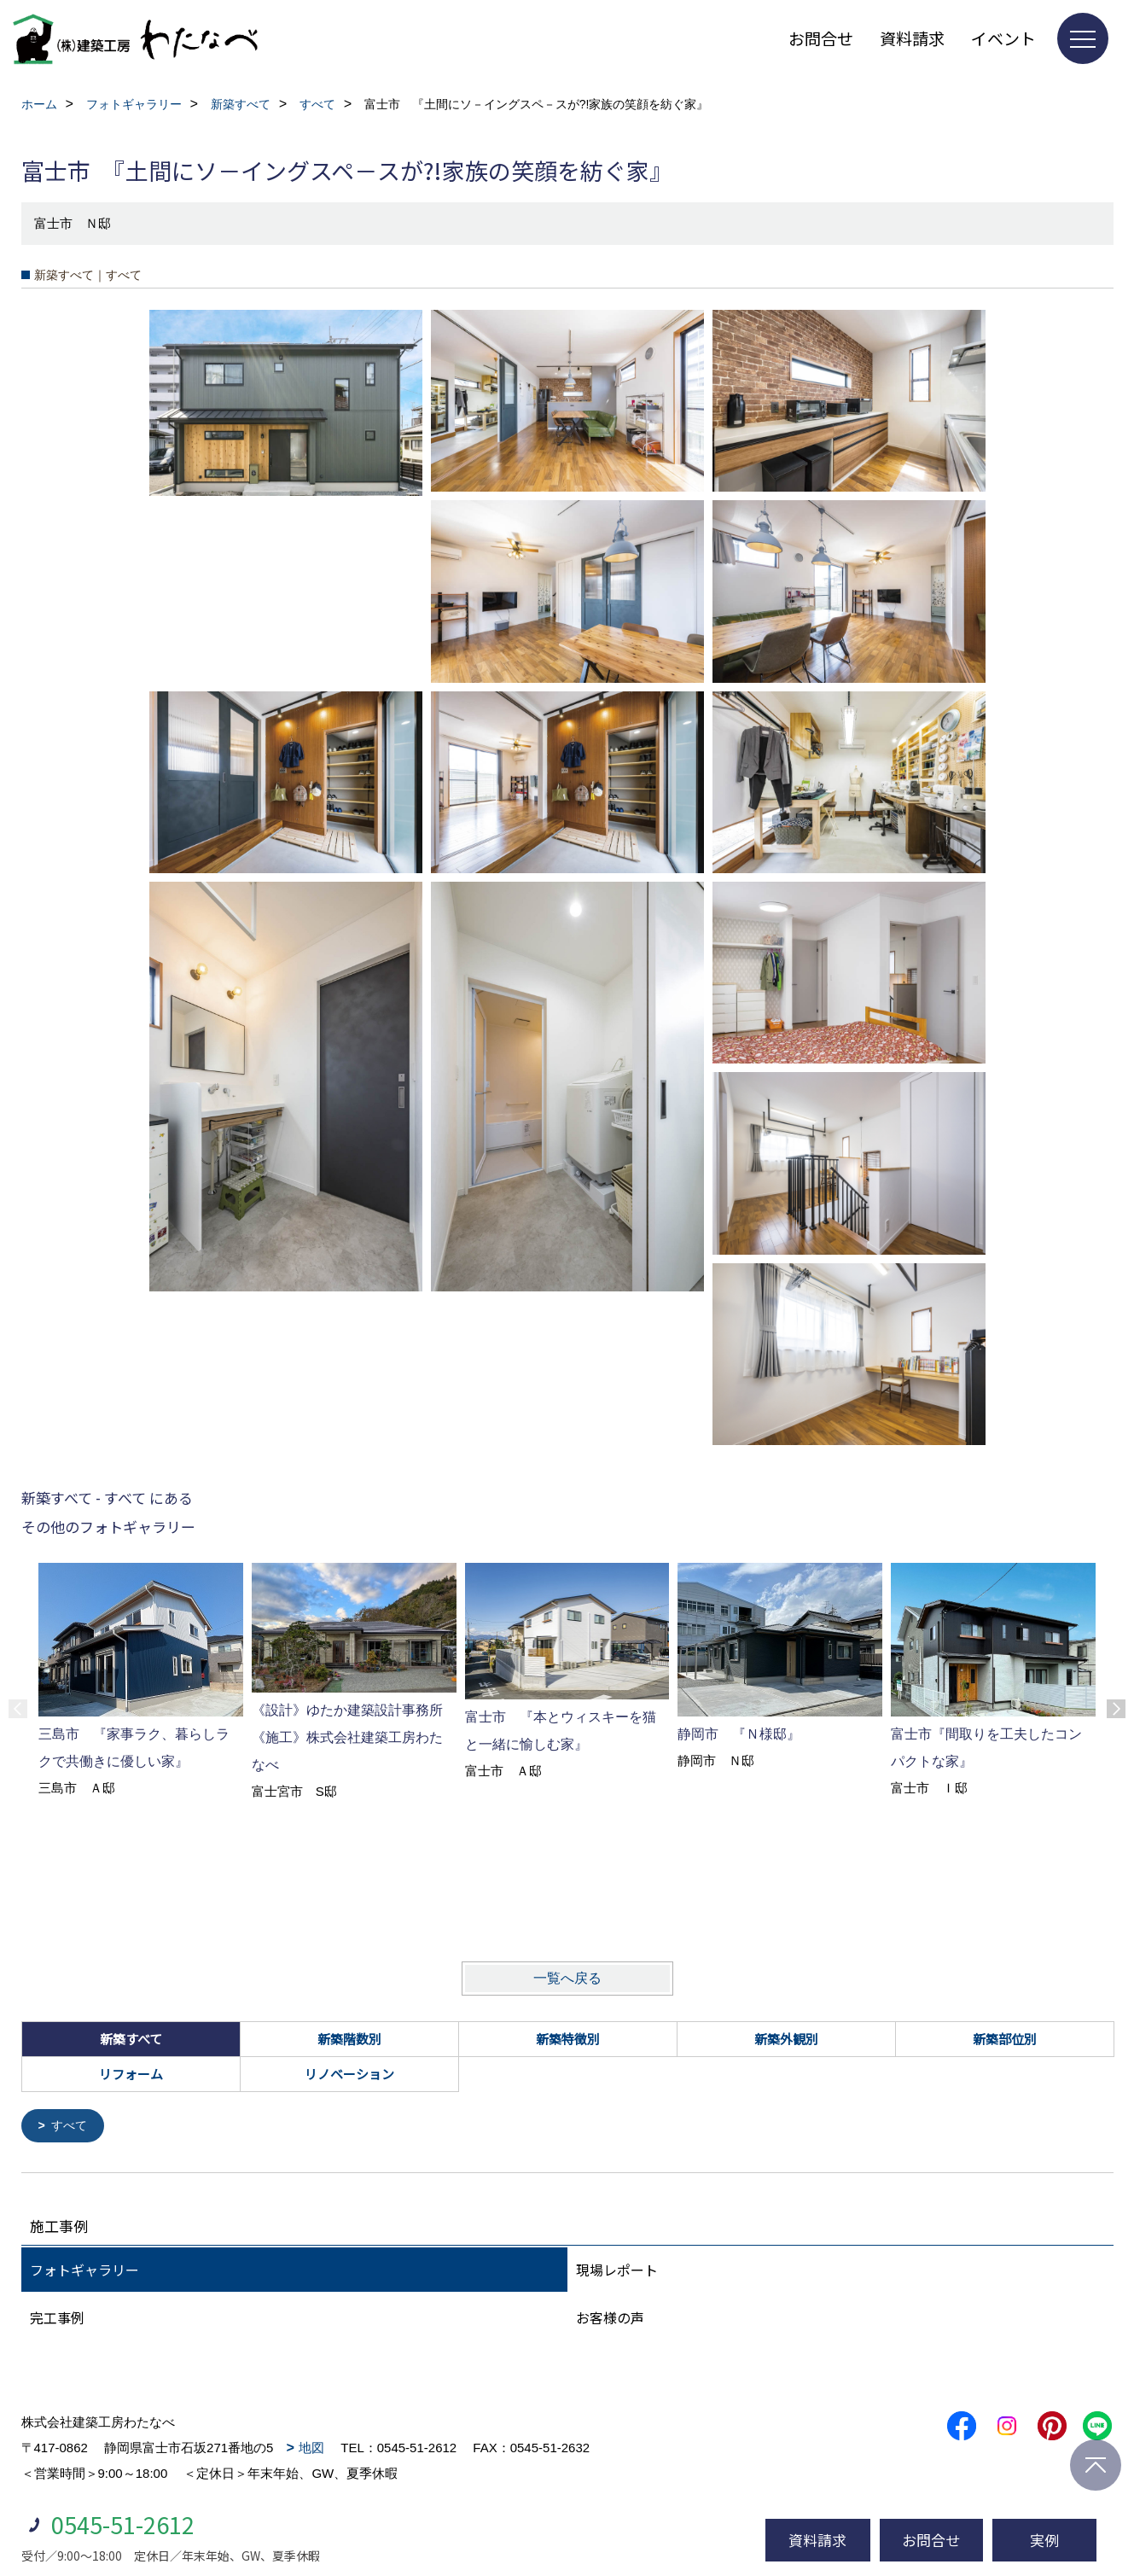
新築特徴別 (568, 2039)
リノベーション (349, 2074)
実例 (1044, 2539)
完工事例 (57, 2319)
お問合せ (820, 38)
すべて (71, 2126)
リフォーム (131, 2074)
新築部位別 (1005, 2039)
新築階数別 (349, 2039)
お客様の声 (610, 2319)
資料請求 (912, 38)
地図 (311, 2449)
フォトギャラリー (84, 2271)
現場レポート (617, 2271)
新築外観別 (786, 2039)
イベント (1003, 38)
